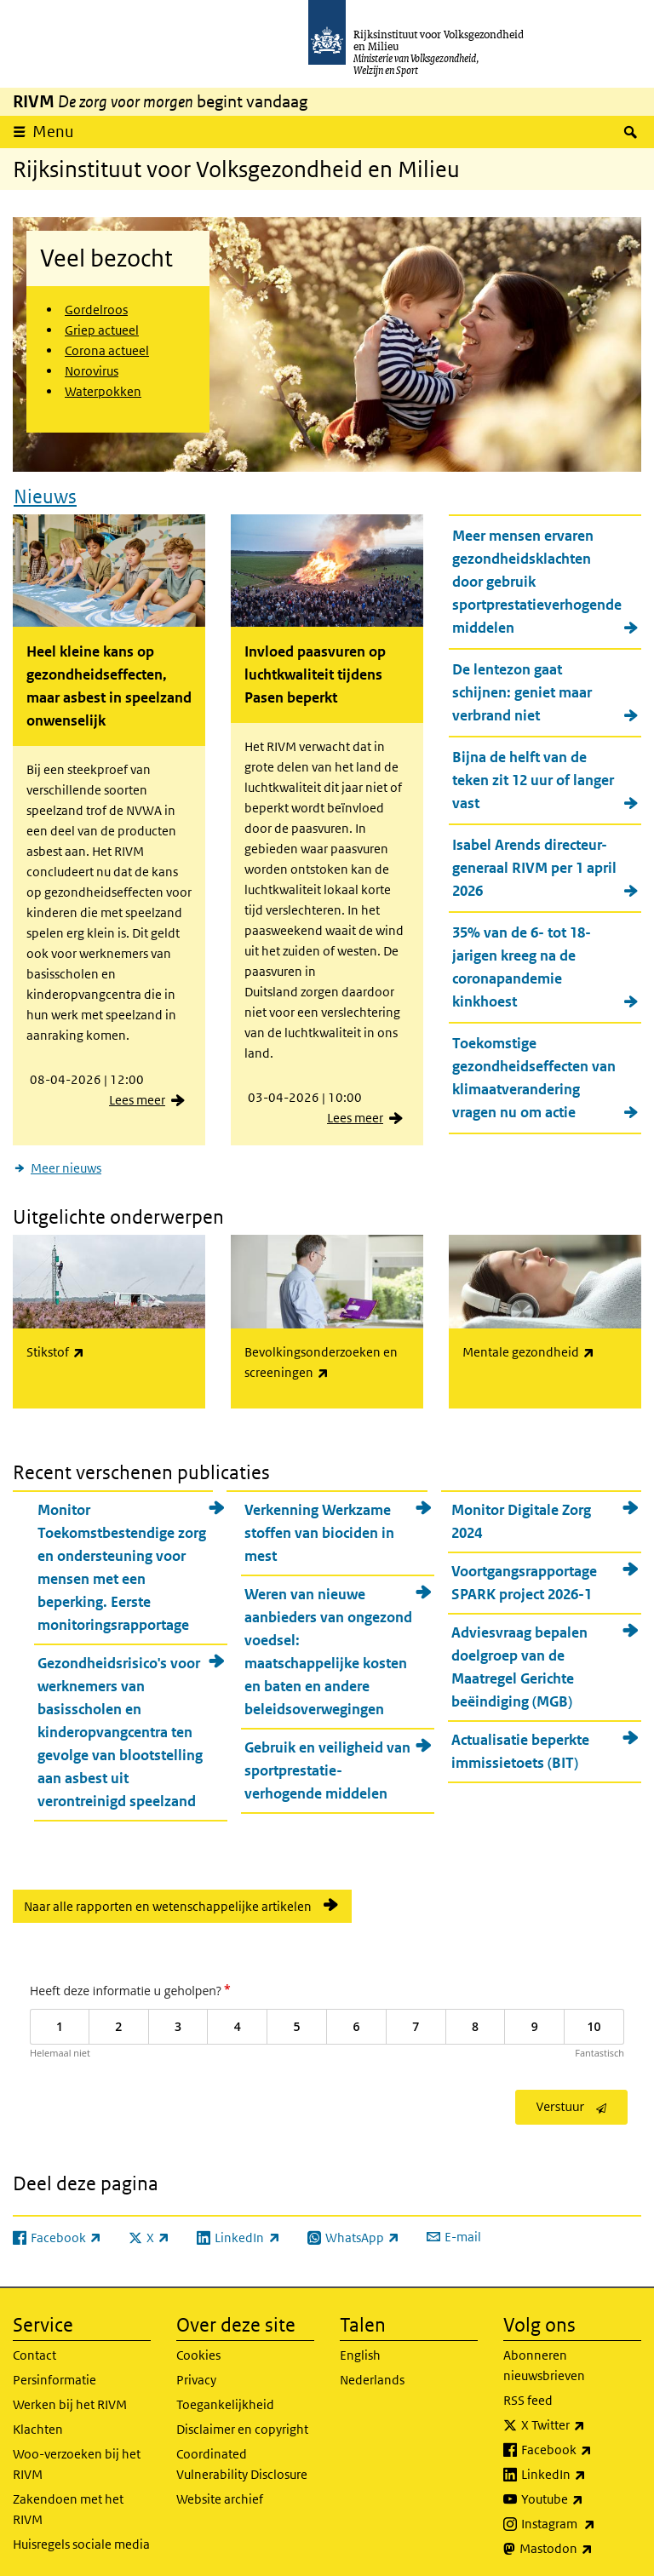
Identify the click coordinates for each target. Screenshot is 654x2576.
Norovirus (91, 371)
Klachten (38, 2424)
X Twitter (581, 2420)
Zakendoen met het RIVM (68, 2504)
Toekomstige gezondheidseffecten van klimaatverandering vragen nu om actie (534, 1075)
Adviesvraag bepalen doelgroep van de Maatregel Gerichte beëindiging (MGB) (519, 1661)
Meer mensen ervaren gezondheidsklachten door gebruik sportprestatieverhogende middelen (537, 579)
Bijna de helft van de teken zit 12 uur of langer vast (533, 777)
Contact (34, 2350)
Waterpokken (103, 391)
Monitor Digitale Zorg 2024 (521, 1515)
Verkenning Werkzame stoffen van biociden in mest (319, 1527)
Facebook (581, 2445)
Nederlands (372, 2375)
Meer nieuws (66, 1165)
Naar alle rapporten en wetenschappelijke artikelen (168, 1900)
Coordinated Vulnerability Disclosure (241, 2459)
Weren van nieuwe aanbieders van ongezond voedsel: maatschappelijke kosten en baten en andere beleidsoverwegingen (328, 1646)
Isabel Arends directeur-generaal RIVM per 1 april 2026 (534, 865)
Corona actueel (107, 350)
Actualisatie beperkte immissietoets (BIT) (520, 1745)
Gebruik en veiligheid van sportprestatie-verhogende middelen (327, 1764)
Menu (53, 131)
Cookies (198, 2350)
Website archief (219, 2494)
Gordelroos (96, 309)
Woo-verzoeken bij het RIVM (77, 2459)
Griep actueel (102, 330)
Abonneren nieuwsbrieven (544, 2360)
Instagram (581, 2519)
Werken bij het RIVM (70, 2399)
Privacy (196, 2375)
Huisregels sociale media (81, 2539)
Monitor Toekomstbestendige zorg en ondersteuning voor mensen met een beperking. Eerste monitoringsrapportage (121, 1561)
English (360, 2350)
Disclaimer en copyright (242, 2424)
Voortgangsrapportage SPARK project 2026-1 (524, 1577)
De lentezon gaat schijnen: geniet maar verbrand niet (522, 689)
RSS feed (528, 2395)
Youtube (581, 2494)
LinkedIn (581, 2469)
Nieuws (45, 493)
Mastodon (580, 2543)
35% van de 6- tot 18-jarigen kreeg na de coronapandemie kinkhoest (521, 964)
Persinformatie (54, 2375)
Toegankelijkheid (225, 2399)
